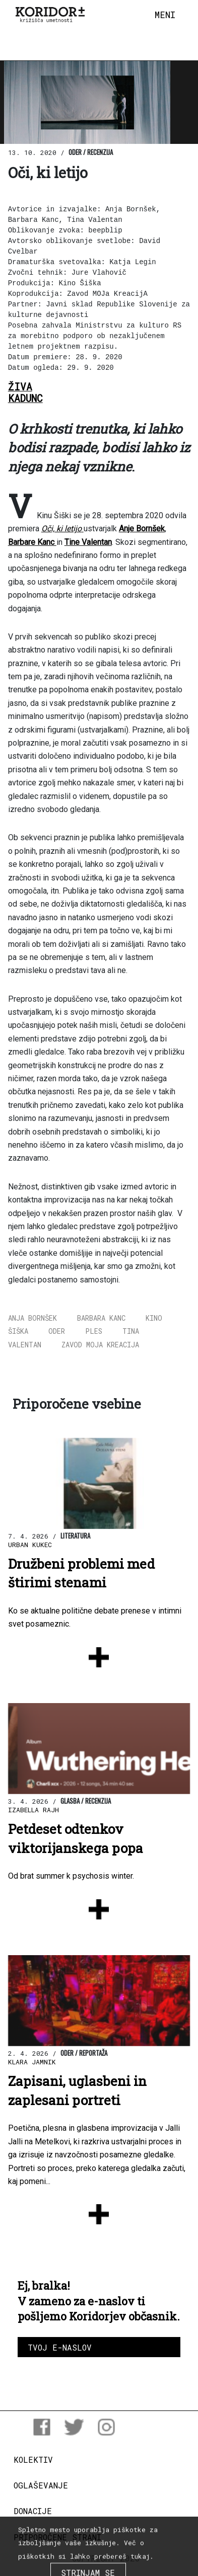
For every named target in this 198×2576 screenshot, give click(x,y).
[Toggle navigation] (165, 15)
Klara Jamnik (32, 2061)
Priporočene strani (57, 2537)
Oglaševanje (41, 2485)
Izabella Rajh (33, 1809)
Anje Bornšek (142, 528)
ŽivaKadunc (25, 392)
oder (56, 1331)
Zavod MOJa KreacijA (100, 1344)
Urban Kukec (30, 1544)
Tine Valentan (88, 542)
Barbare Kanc (32, 542)
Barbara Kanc (101, 1318)
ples (93, 1331)
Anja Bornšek (32, 1318)
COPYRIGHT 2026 (106, 2558)
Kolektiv (33, 2459)
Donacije (33, 2511)
